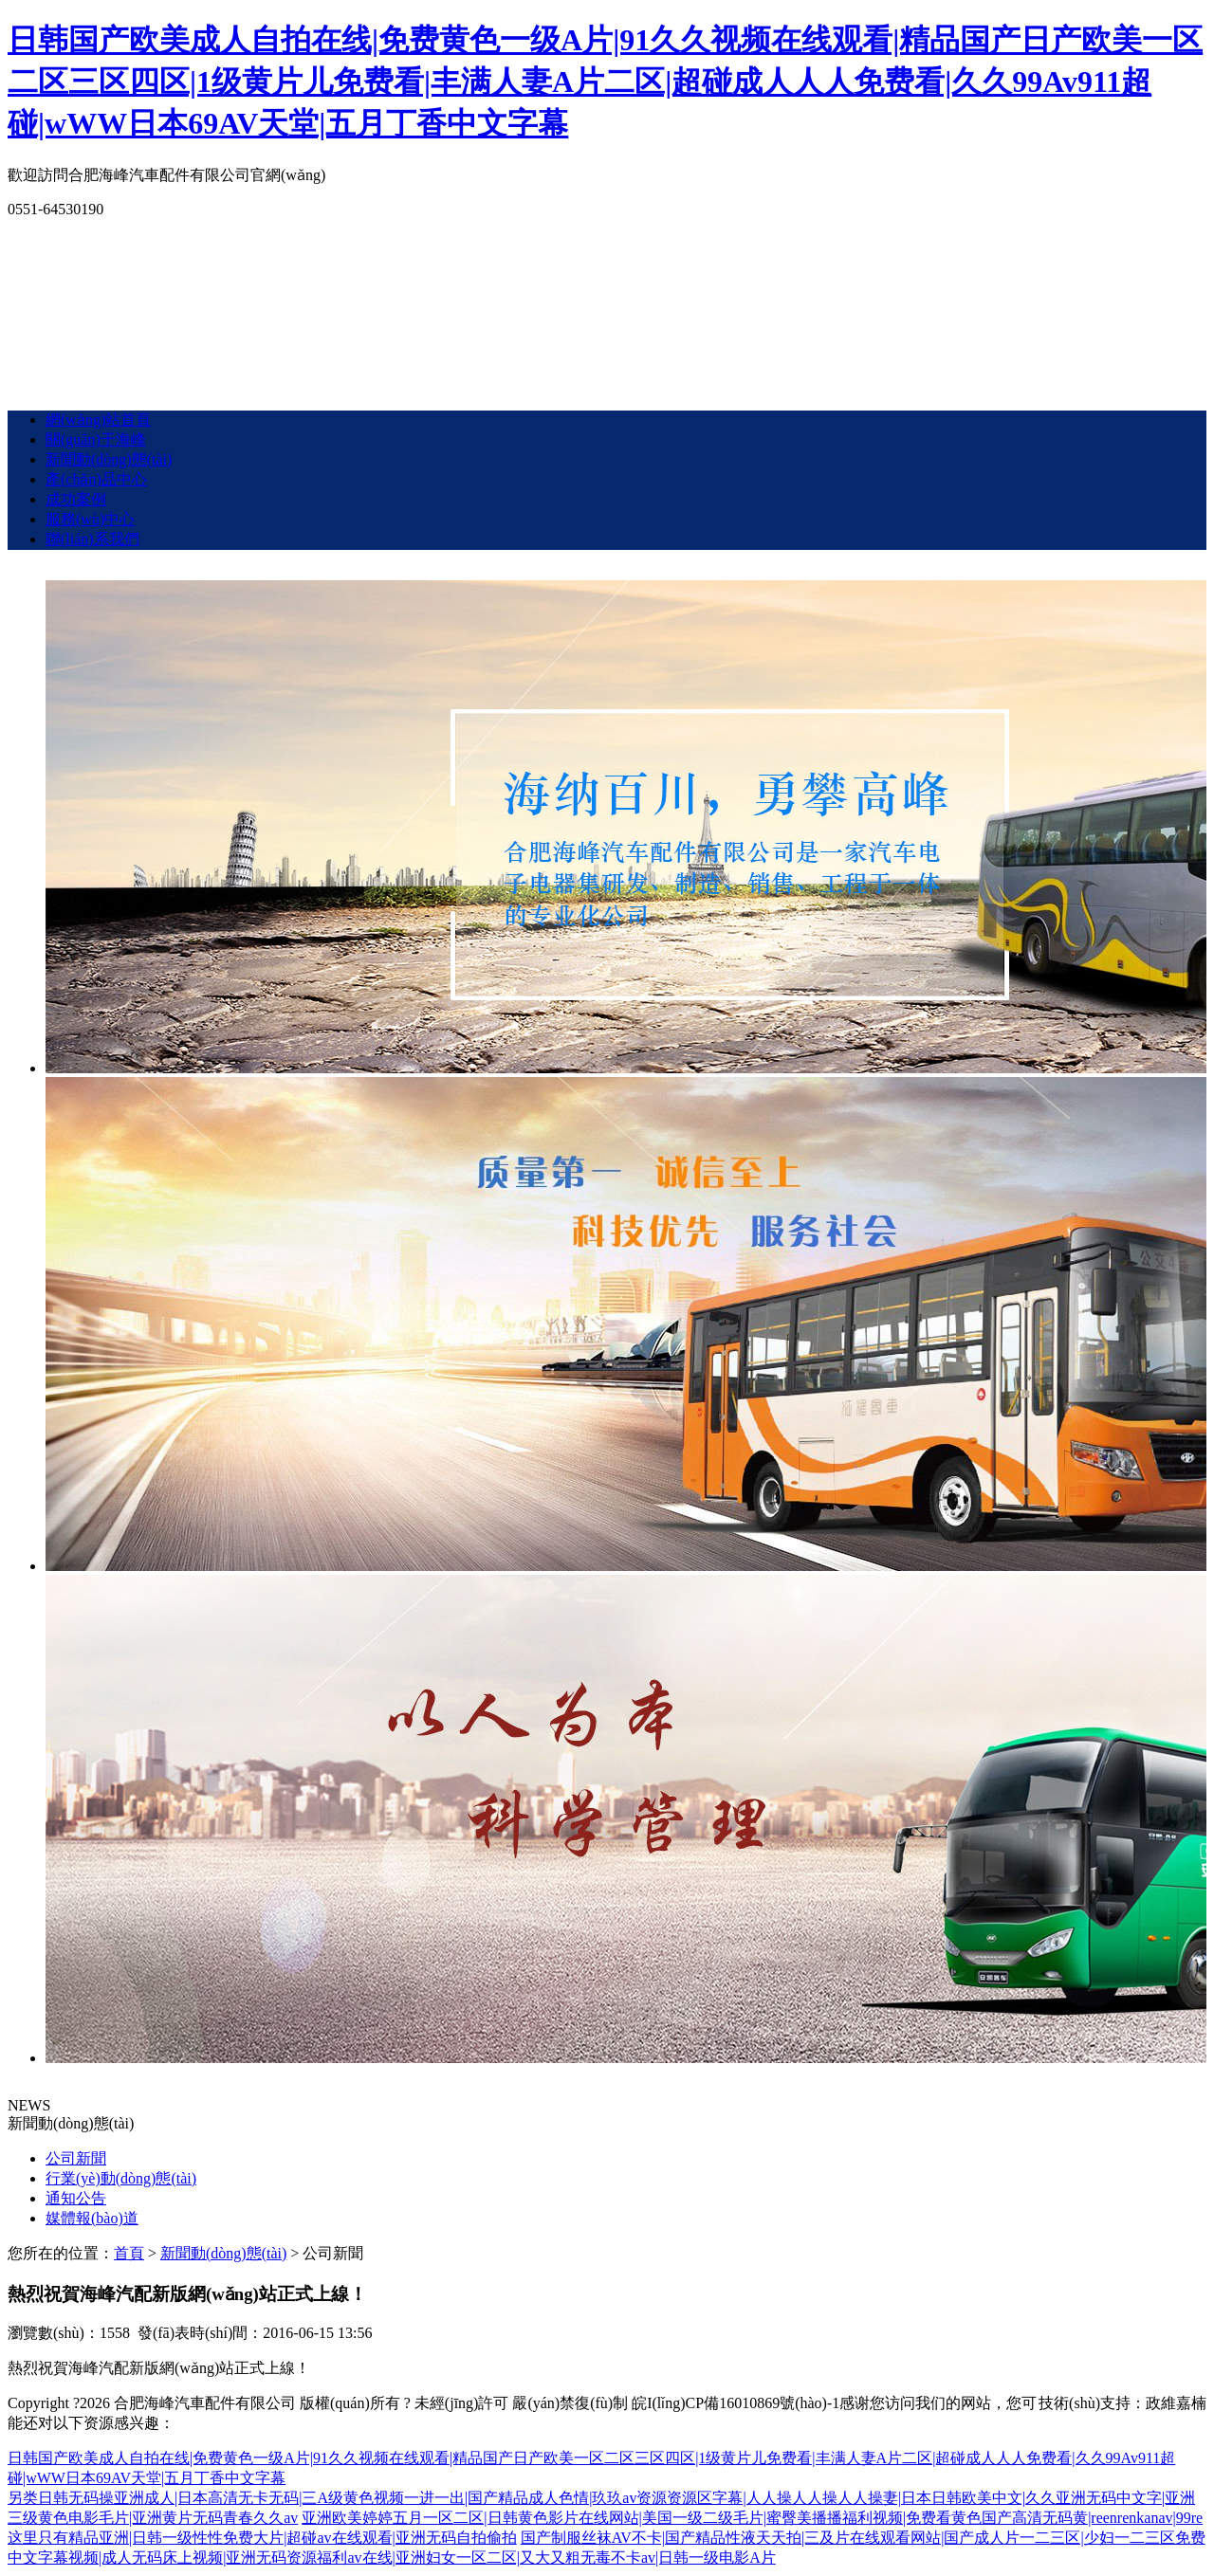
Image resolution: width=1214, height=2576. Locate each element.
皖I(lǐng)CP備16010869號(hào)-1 (735, 2403)
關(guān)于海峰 (96, 439)
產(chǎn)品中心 (96, 479)
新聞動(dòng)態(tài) (109, 459)
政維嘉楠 (1176, 2403)
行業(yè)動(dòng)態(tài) (121, 2178)
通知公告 (76, 2198)
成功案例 (76, 499)
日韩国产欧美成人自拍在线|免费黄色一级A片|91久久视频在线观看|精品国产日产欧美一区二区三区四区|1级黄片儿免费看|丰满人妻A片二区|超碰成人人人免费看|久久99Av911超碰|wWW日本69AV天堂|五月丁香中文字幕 (605, 81)
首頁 (129, 2253)
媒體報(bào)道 (92, 2218)
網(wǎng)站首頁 (98, 419)
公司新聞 (76, 2158)
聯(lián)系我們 (92, 539)
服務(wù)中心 (90, 519)
